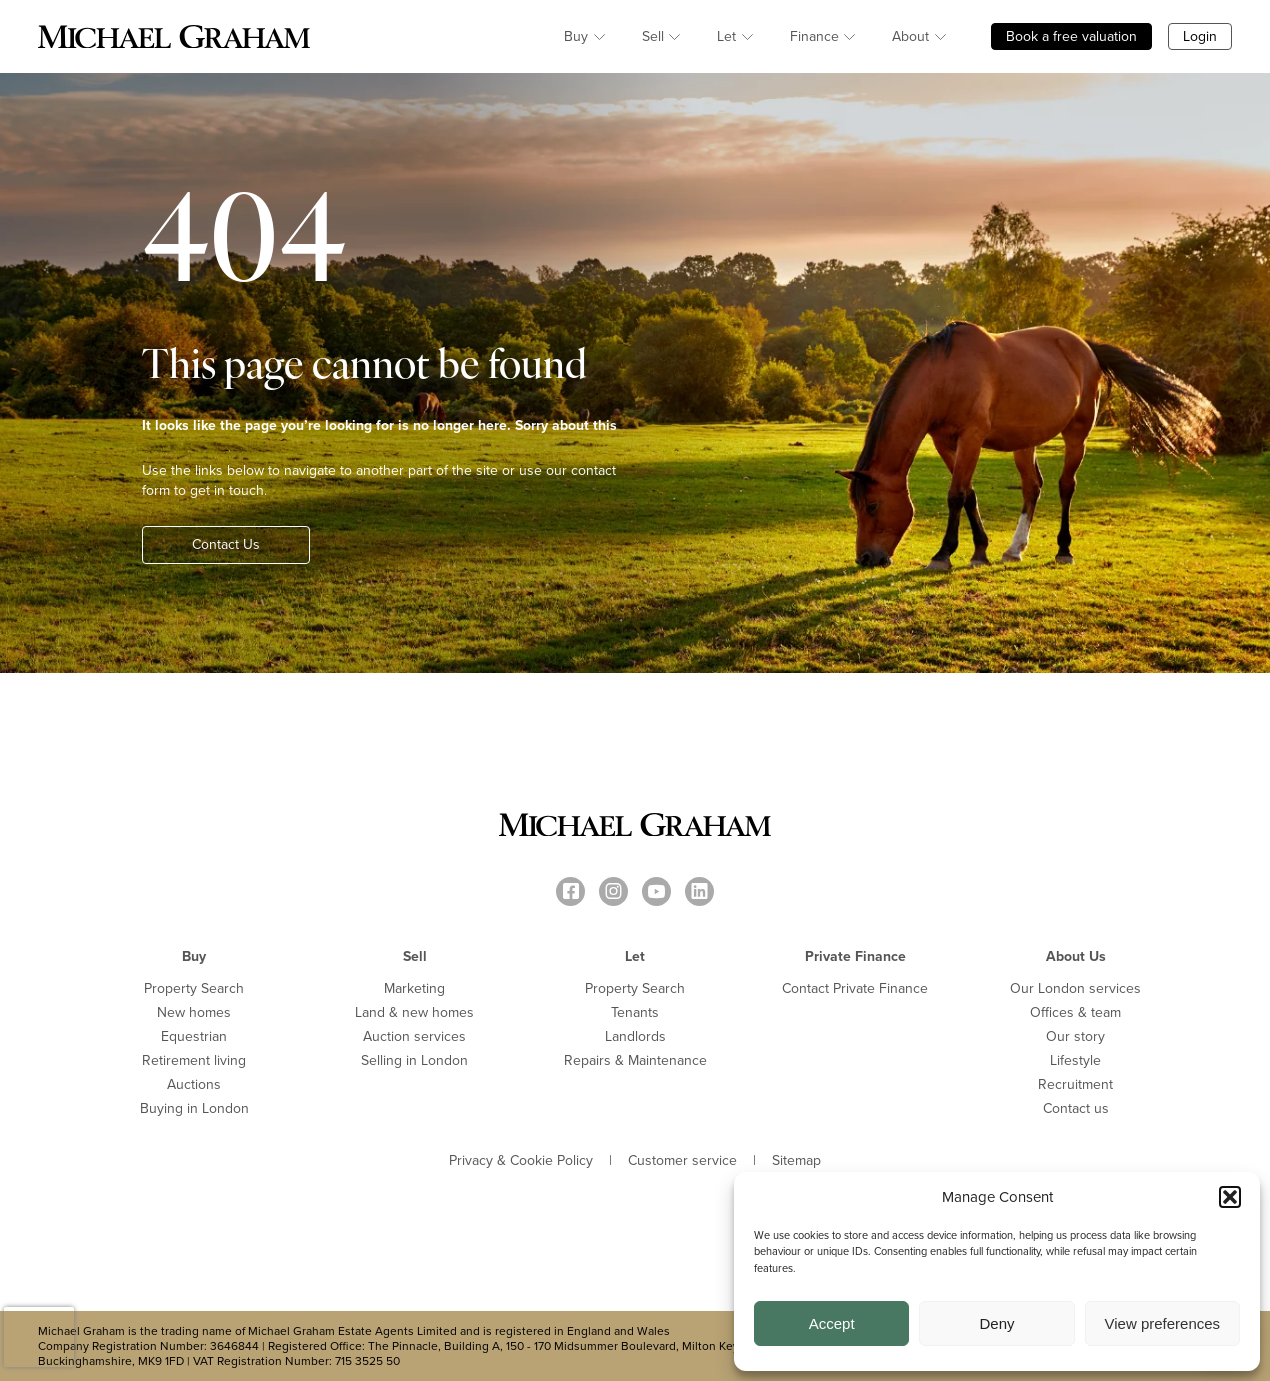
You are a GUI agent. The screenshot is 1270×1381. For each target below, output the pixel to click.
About (910, 36)
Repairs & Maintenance (635, 1060)
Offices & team (1075, 1012)
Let (726, 36)
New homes (194, 1012)
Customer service (682, 1161)
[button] (1230, 1197)
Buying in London (194, 1108)
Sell (653, 36)
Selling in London (414, 1060)
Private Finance (855, 956)
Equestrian (194, 1036)
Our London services (1075, 988)
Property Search (194, 988)
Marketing (414, 988)
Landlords (635, 1036)
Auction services (414, 1036)
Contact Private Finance (855, 988)
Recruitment (1075, 1084)
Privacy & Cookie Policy (521, 1161)
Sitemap (796, 1161)
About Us (1076, 956)
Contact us (1076, 1108)
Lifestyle (1075, 1060)
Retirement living (194, 1060)
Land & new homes (414, 1012)
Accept (832, 1323)
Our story (1075, 1036)
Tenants (635, 1012)
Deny (996, 1323)
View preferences (1163, 1323)
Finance (814, 36)
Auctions (194, 1084)
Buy (576, 36)
